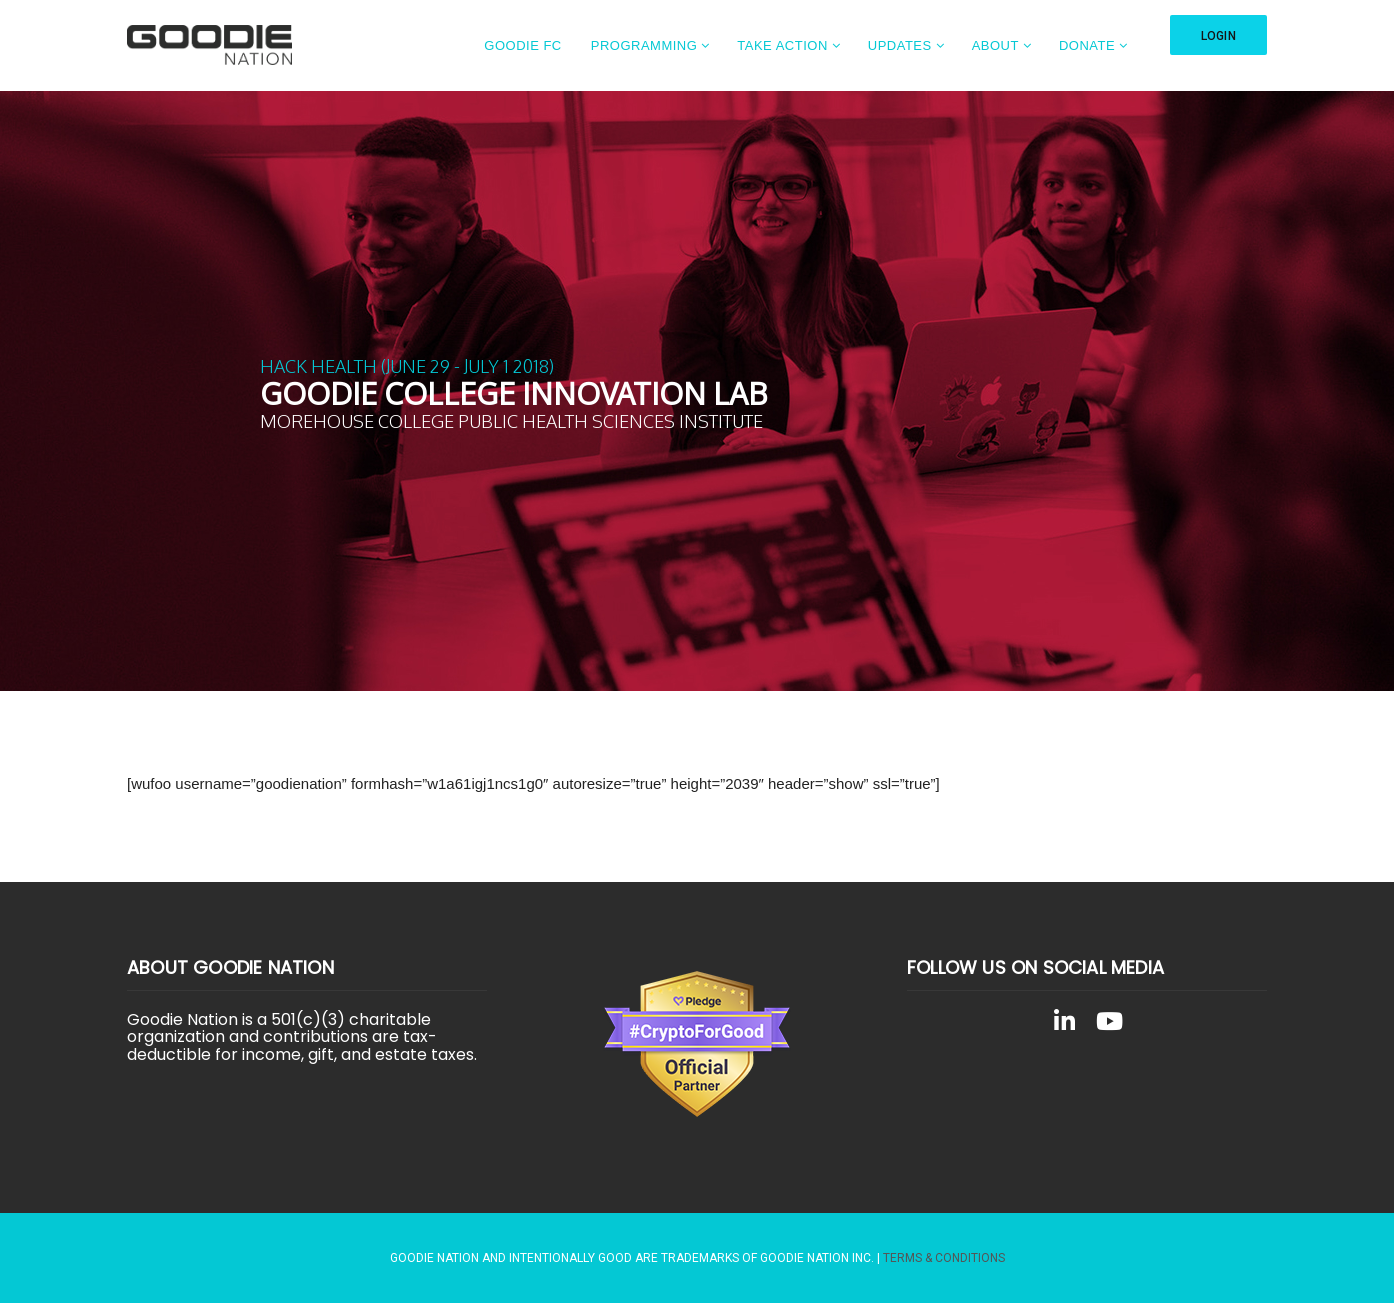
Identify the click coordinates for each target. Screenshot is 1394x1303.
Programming (644, 45)
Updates (900, 45)
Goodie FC (522, 45)
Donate (1087, 45)
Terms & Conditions (944, 1258)
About (995, 45)
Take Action (782, 45)
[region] (697, 391)
